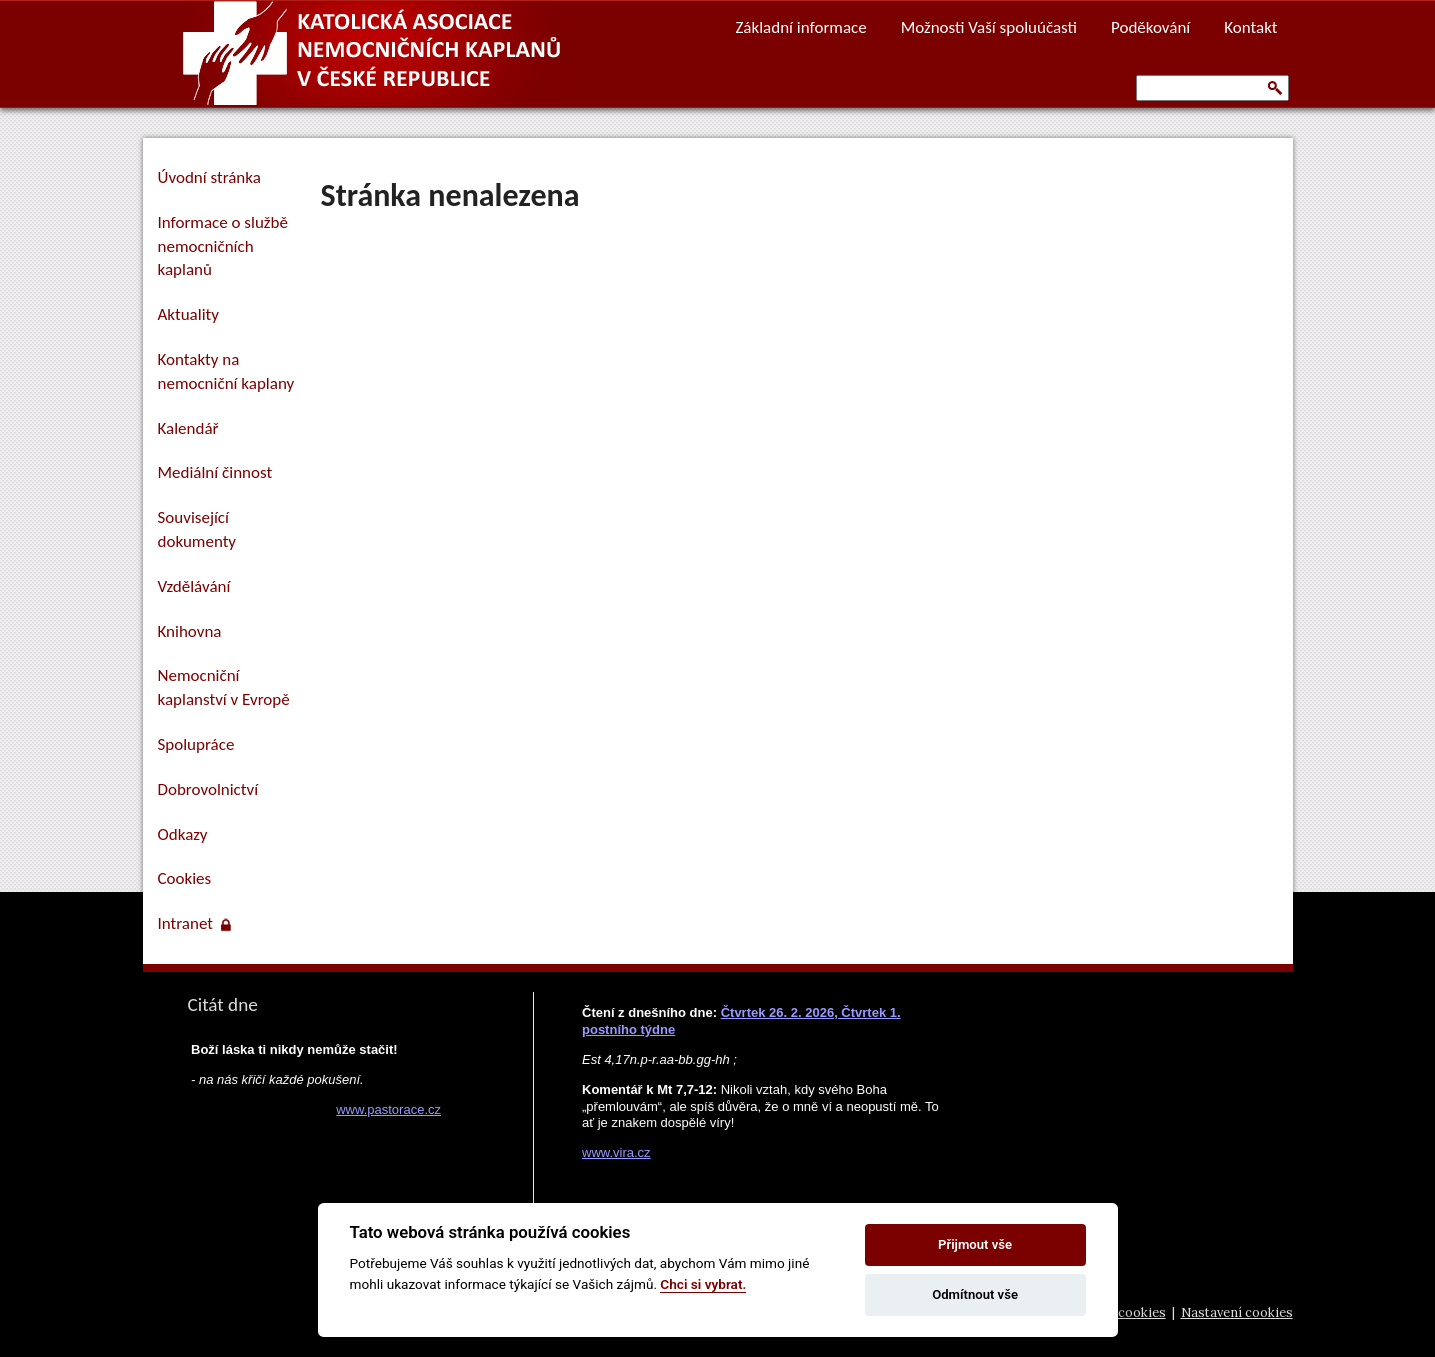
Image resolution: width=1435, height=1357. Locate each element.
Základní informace (800, 27)
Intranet (194, 923)
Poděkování (1150, 27)
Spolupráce (196, 744)
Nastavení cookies (1237, 1312)
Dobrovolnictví (208, 789)
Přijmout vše (975, 1244)
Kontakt (1250, 27)
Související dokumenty (197, 529)
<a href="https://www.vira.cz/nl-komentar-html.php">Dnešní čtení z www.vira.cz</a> (764, 1077)
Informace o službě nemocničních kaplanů (223, 246)
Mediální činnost (215, 472)
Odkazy (183, 834)
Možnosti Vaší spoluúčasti (989, 27)
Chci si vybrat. (703, 1284)
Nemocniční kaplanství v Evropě (224, 687)
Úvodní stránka (209, 177)
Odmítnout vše (975, 1294)
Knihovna (190, 631)
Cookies (185, 878)
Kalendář (188, 428)
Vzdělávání (194, 586)
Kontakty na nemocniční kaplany (226, 371)
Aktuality (188, 314)
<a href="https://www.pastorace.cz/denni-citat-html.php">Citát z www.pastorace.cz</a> (313, 1159)
